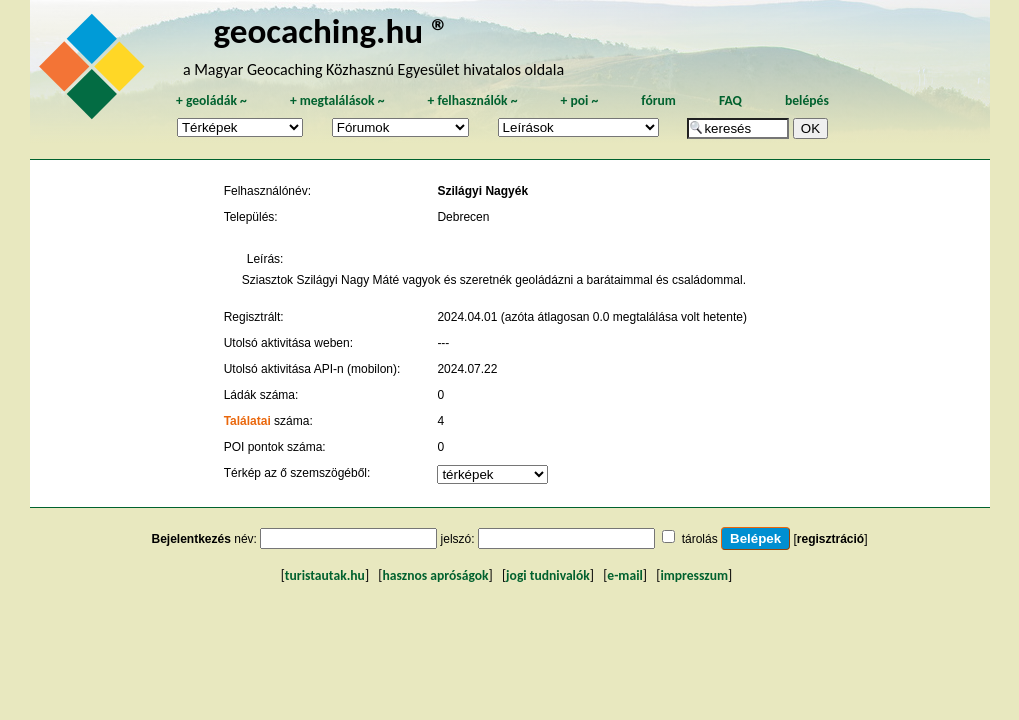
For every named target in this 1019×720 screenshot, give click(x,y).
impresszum (694, 575)
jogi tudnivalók (548, 575)
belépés (807, 100)
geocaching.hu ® (331, 30)
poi (579, 100)
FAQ (730, 100)
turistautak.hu (325, 575)
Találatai (247, 421)
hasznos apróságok (435, 575)
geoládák (211, 100)
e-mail (624, 575)
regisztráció (830, 539)
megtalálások (337, 100)
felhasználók (472, 100)
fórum (658, 100)
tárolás (700, 539)
